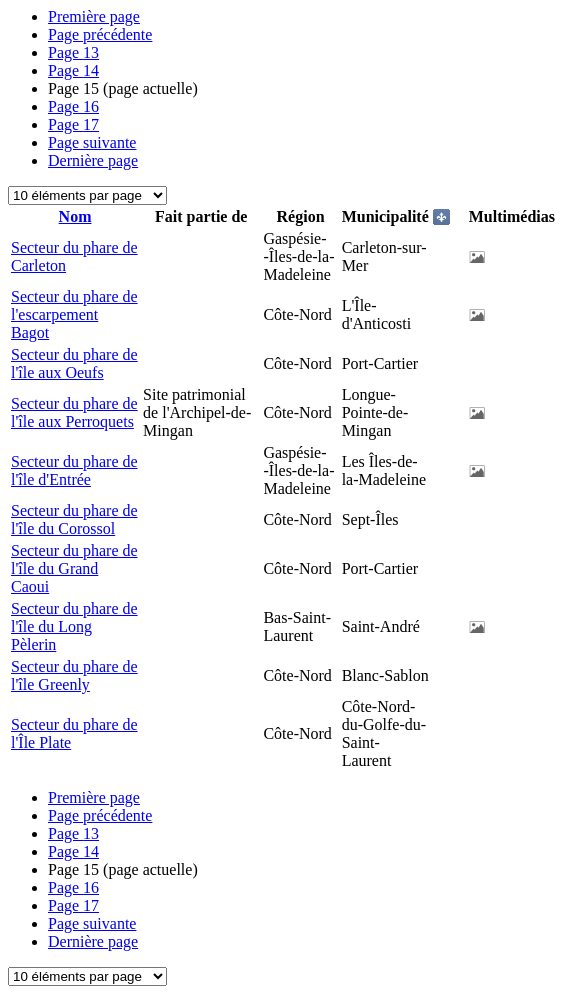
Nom (75, 216)
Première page (94, 16)
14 (73, 70)
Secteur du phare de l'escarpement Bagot (74, 314)
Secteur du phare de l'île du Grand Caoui (74, 568)
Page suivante (92, 142)
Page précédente (100, 34)
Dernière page (93, 160)
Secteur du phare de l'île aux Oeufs (74, 363)
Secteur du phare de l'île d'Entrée (74, 470)
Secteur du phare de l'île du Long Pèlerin (74, 626)
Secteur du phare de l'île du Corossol (74, 519)
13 (73, 52)
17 (73, 124)
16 (73, 106)
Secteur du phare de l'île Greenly (74, 675)
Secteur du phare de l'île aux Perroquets (74, 412)
